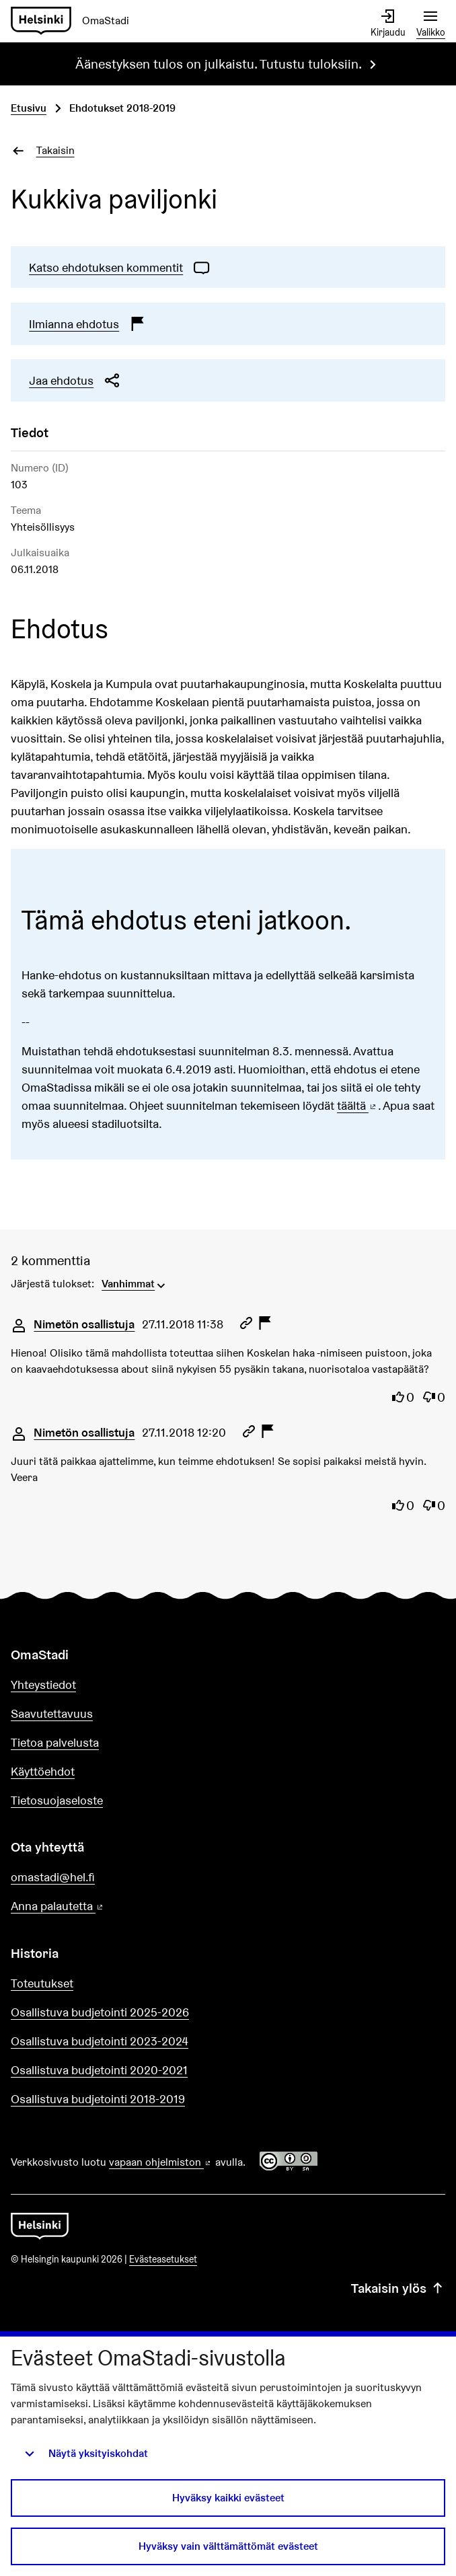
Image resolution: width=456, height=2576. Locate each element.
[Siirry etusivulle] (75, 21)
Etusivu (28, 108)
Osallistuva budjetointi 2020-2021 (99, 2070)
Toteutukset (42, 1983)
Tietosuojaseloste (57, 1800)
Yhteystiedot (43, 1684)
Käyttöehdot (43, 1771)
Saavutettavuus (52, 1713)
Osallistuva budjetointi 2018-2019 (98, 2099)
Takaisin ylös (398, 2289)
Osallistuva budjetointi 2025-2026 (100, 2012)
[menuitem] (135, 1282)
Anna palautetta (95, 1906)
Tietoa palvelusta (55, 1742)
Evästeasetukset (163, 2259)
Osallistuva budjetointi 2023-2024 (99, 2041)
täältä (357, 1105)
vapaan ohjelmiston (161, 2162)
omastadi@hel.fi (53, 1877)
